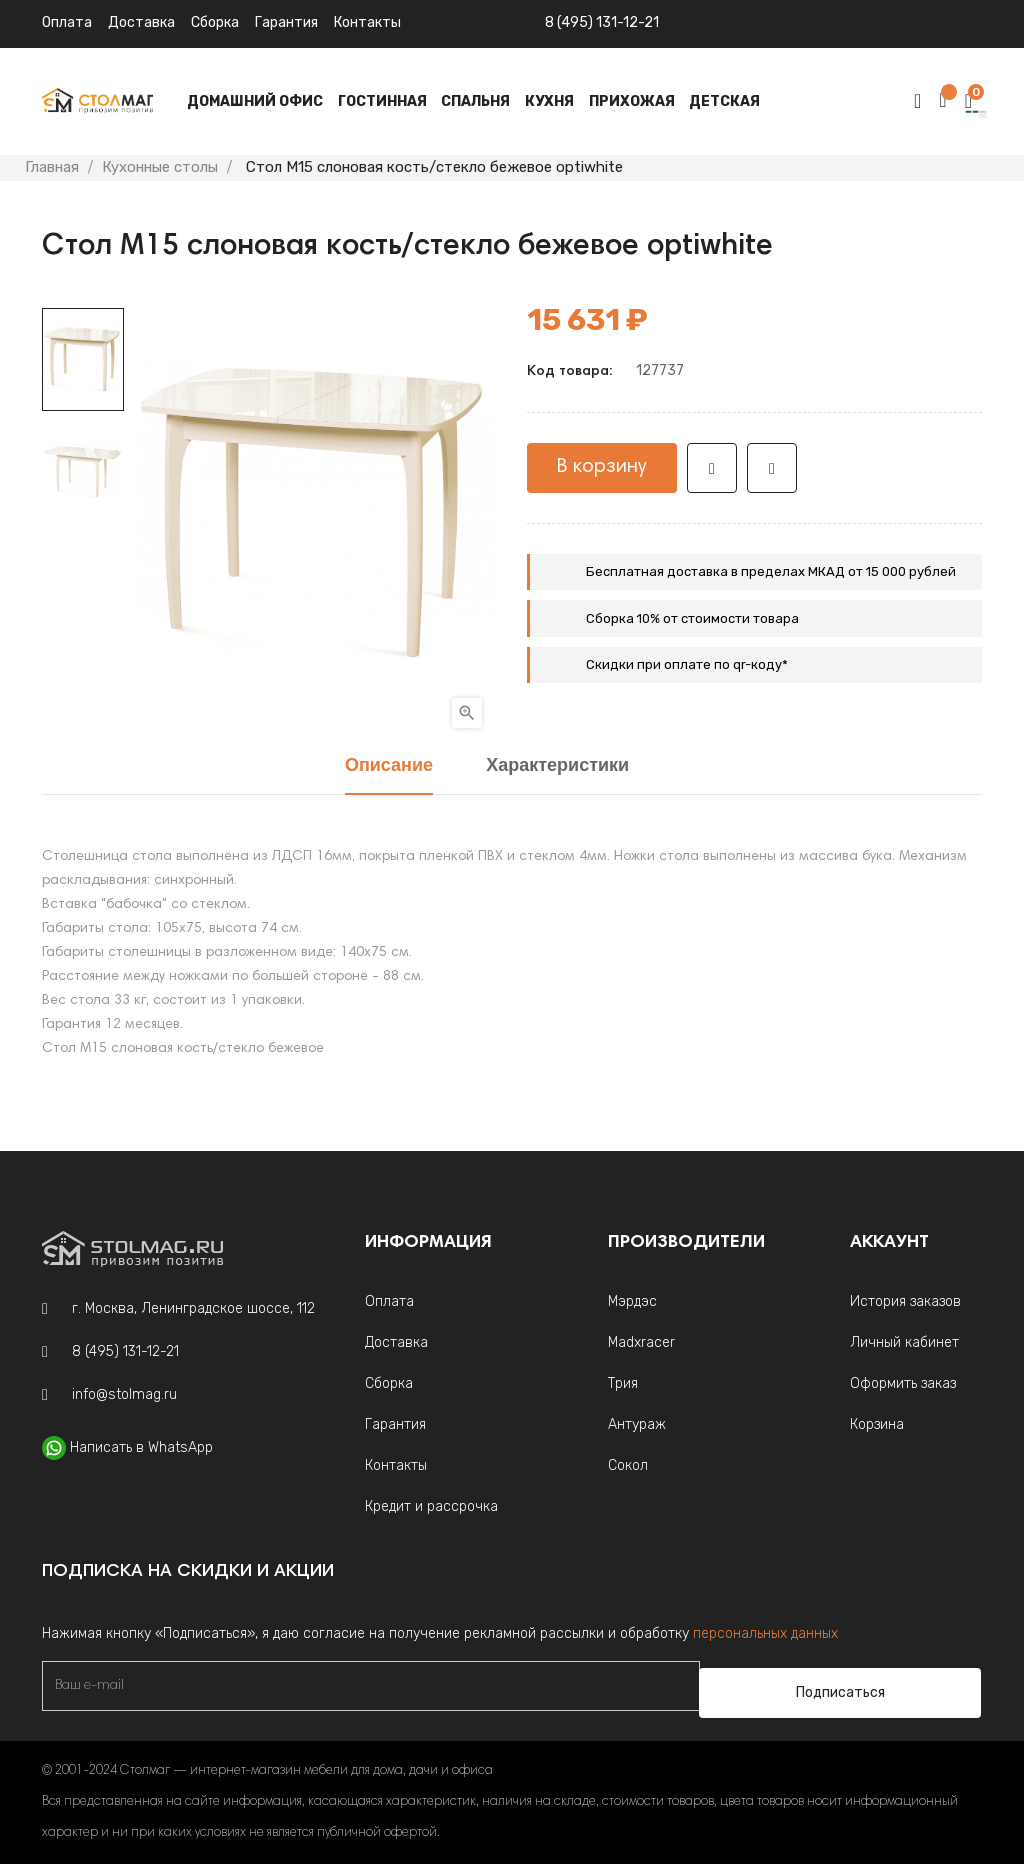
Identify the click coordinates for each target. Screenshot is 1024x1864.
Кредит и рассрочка (431, 1506)
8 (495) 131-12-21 (602, 22)
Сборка (215, 22)
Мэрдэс (632, 1301)
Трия (623, 1383)
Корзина (877, 1424)
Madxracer (641, 1342)
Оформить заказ (903, 1383)
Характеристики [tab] (557, 766)
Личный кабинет (904, 1342)
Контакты (396, 1465)
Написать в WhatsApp (141, 1447)
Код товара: (569, 372)
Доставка (141, 22)
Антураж (637, 1424)
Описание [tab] (389, 766)
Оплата (67, 22)
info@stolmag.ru (124, 1394)
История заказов (905, 1301)
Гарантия (286, 22)
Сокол (628, 1465)
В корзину (602, 467)
